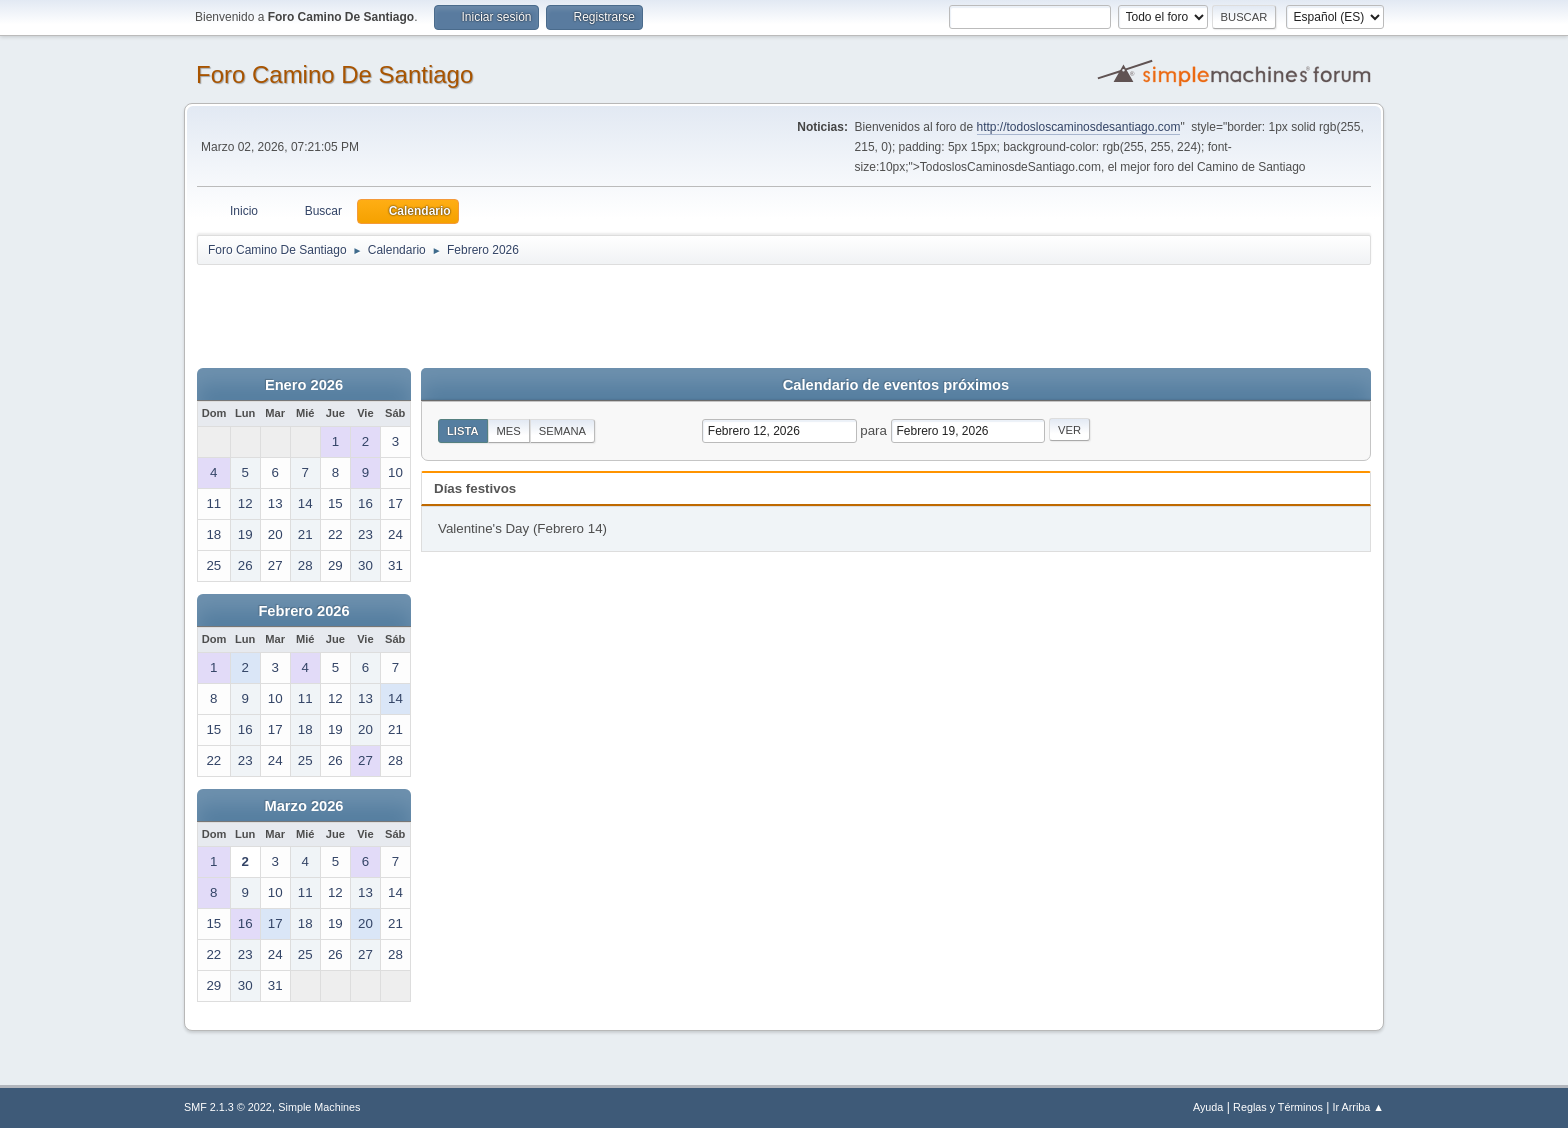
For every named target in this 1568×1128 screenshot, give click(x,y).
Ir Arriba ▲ (1358, 1107)
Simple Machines (319, 1107)
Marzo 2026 (303, 806)
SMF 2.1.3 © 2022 (228, 1107)
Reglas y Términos (1278, 1107)
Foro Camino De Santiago (334, 74)
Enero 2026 (304, 385)
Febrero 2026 (303, 611)
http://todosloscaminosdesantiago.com (1079, 127)
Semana (562, 431)
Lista (463, 431)
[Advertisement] (549, 312)
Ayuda (1208, 1107)
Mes (509, 431)
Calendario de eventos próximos (896, 385)
